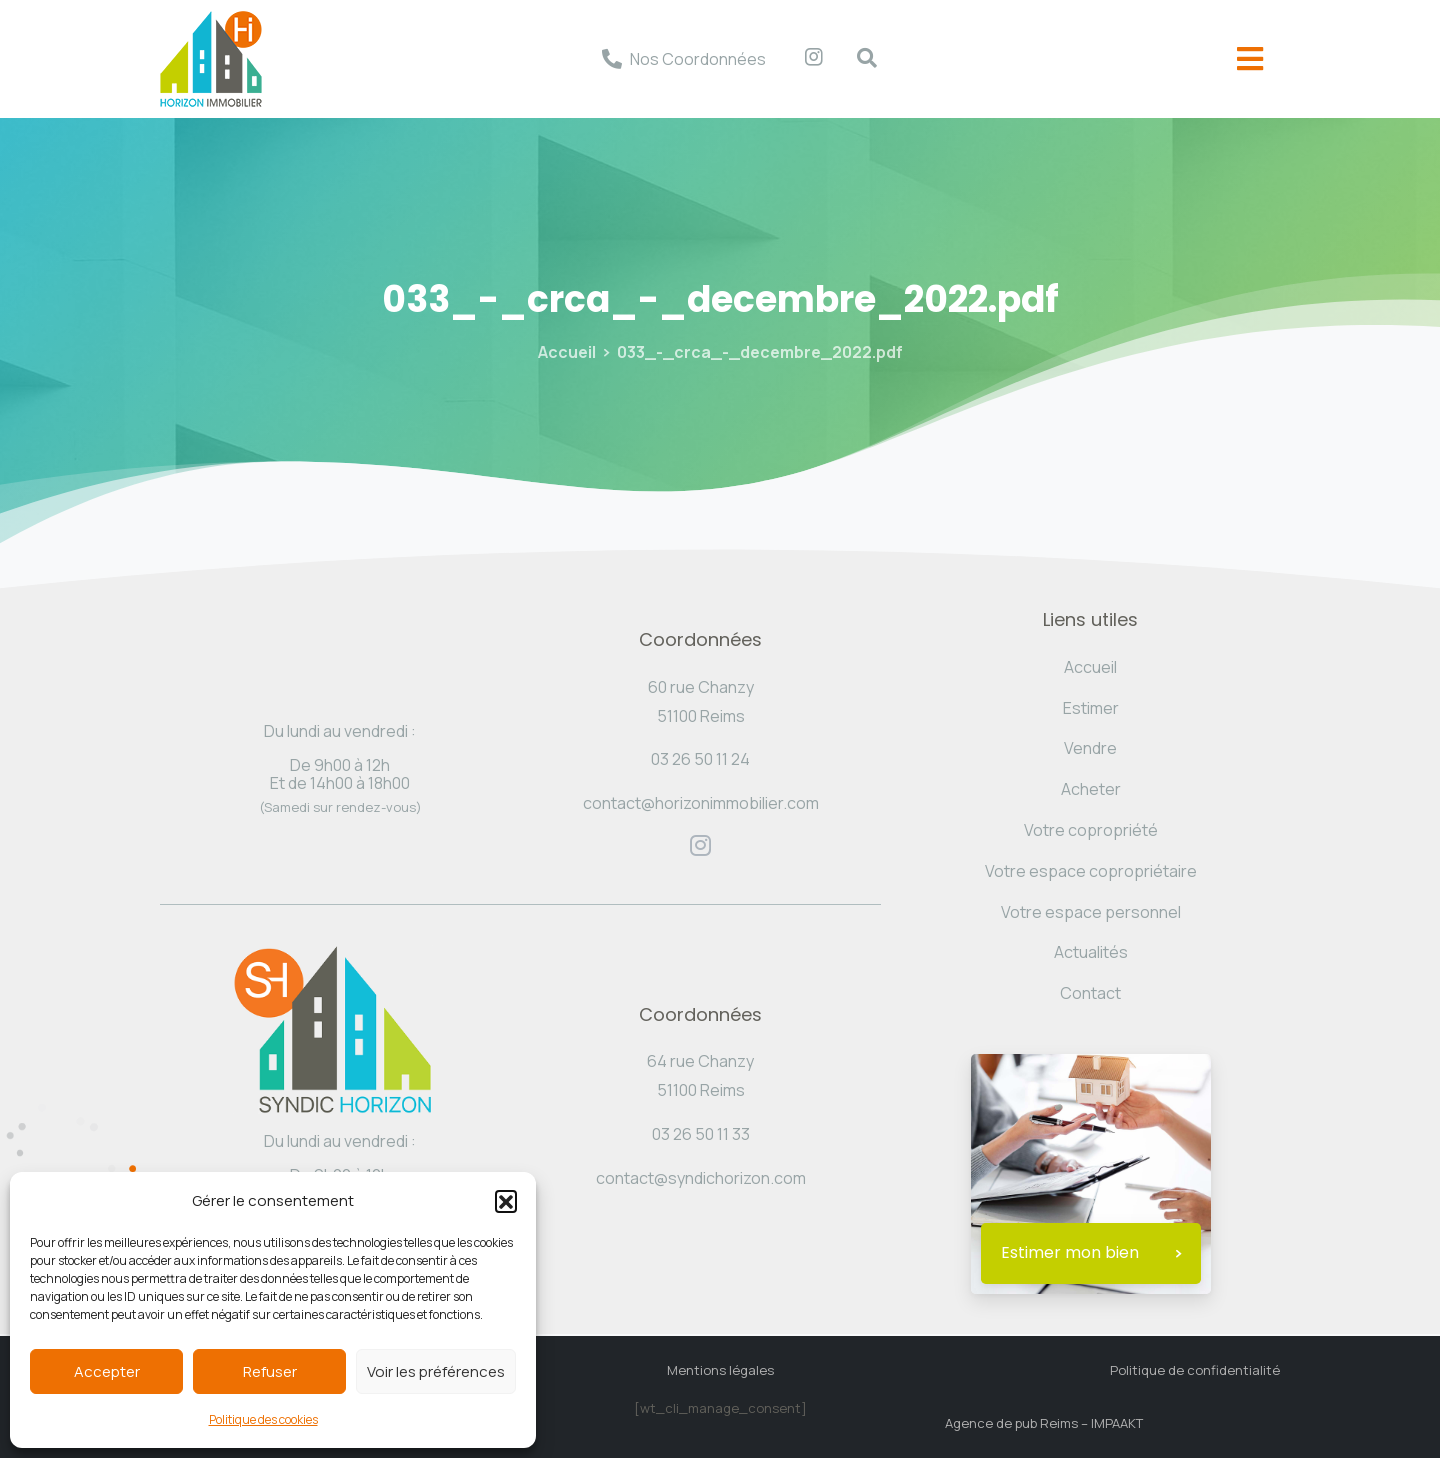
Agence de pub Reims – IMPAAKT (1044, 1423)
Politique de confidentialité (1195, 1370)
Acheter (1091, 789)
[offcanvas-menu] (1250, 59)
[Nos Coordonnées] (612, 59)
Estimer (1091, 708)
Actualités (1091, 952)
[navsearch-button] (857, 59)
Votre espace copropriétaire (1091, 871)
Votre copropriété (1091, 830)
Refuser (270, 1371)
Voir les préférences (436, 1371)
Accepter (107, 1371)
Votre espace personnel (1091, 912)
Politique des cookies (263, 1419)
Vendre (1090, 748)
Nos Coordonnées (698, 59)
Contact (1090, 993)
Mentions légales (720, 1370)
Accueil (567, 352)
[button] (506, 1201)
